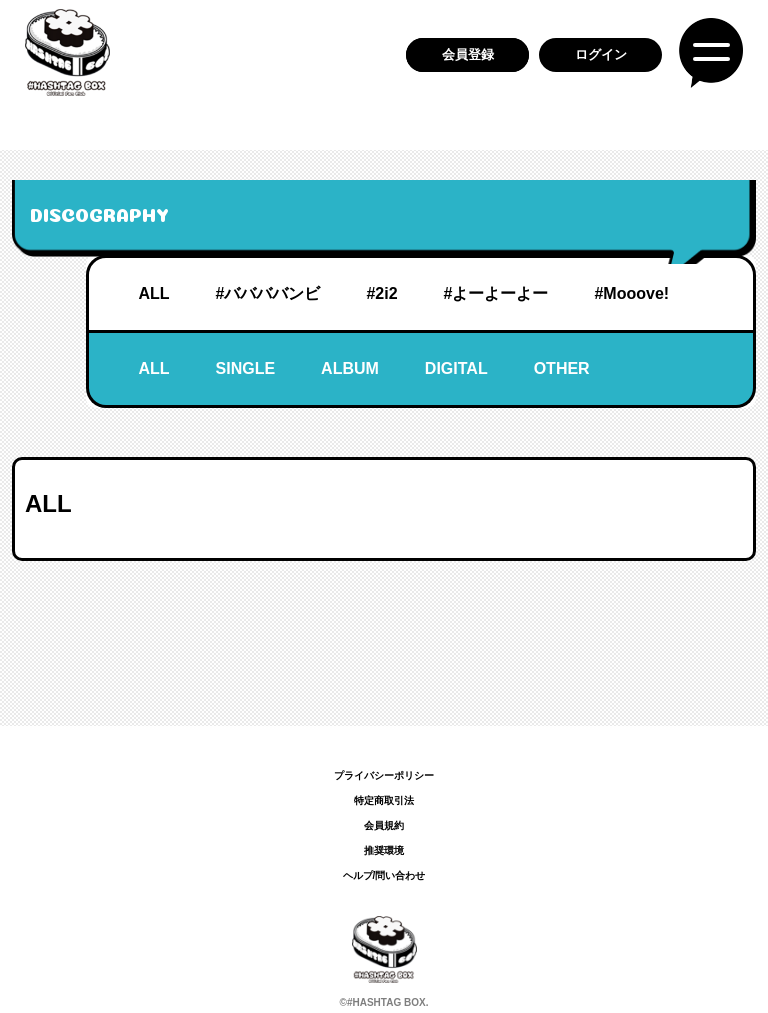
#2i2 (381, 293)
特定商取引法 (384, 800)
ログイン (601, 54)
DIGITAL (456, 368)
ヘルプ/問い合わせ (384, 875)
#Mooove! (631, 293)
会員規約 (384, 825)
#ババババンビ (268, 293)
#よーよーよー (496, 293)
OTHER (562, 368)
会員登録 (468, 54)
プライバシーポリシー (384, 775)
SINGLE (246, 368)
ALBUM (350, 368)
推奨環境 (384, 850)
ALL (153, 293)
